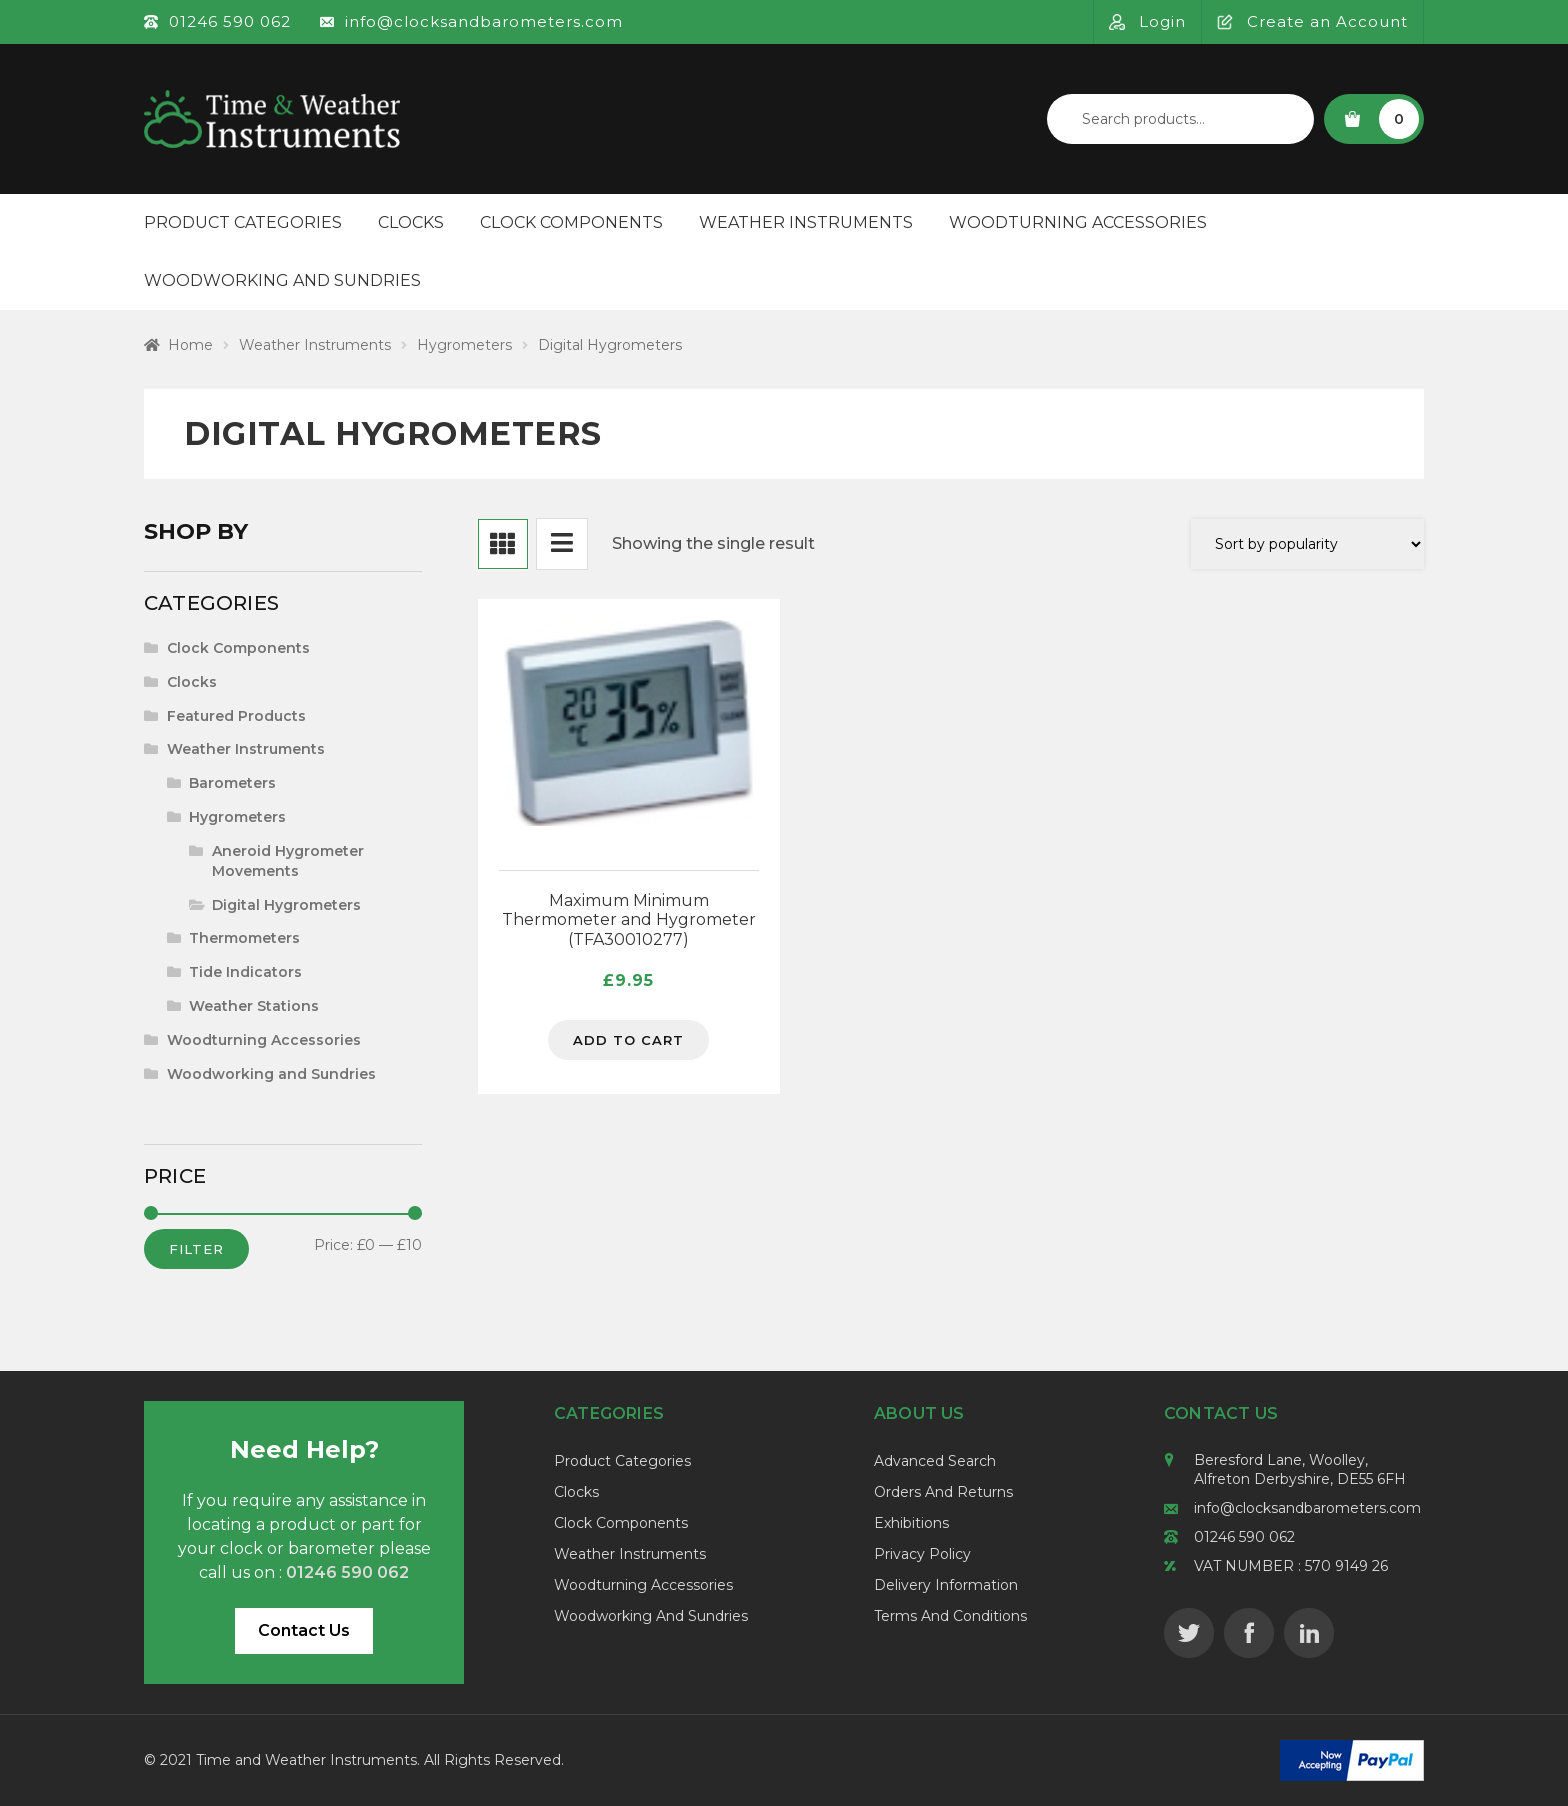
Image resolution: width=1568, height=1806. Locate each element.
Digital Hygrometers (286, 905)
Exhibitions (911, 1523)
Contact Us (304, 1630)
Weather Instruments (806, 222)
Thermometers (244, 938)
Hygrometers (464, 345)
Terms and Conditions (950, 1616)
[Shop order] (1307, 544)
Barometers (232, 783)
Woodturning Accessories (1078, 222)
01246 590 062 (1244, 1537)
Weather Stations (254, 1006)
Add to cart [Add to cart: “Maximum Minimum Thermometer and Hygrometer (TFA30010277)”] (628, 1040)
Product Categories (243, 222)
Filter (196, 1249)
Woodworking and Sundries (282, 280)
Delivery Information (946, 1585)
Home (190, 345)
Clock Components (571, 222)
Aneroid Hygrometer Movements (288, 861)
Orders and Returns (943, 1492)
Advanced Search (935, 1461)
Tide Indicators (245, 972)
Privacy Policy (922, 1554)
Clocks (411, 222)
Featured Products (236, 716)
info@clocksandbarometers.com (1307, 1508)
